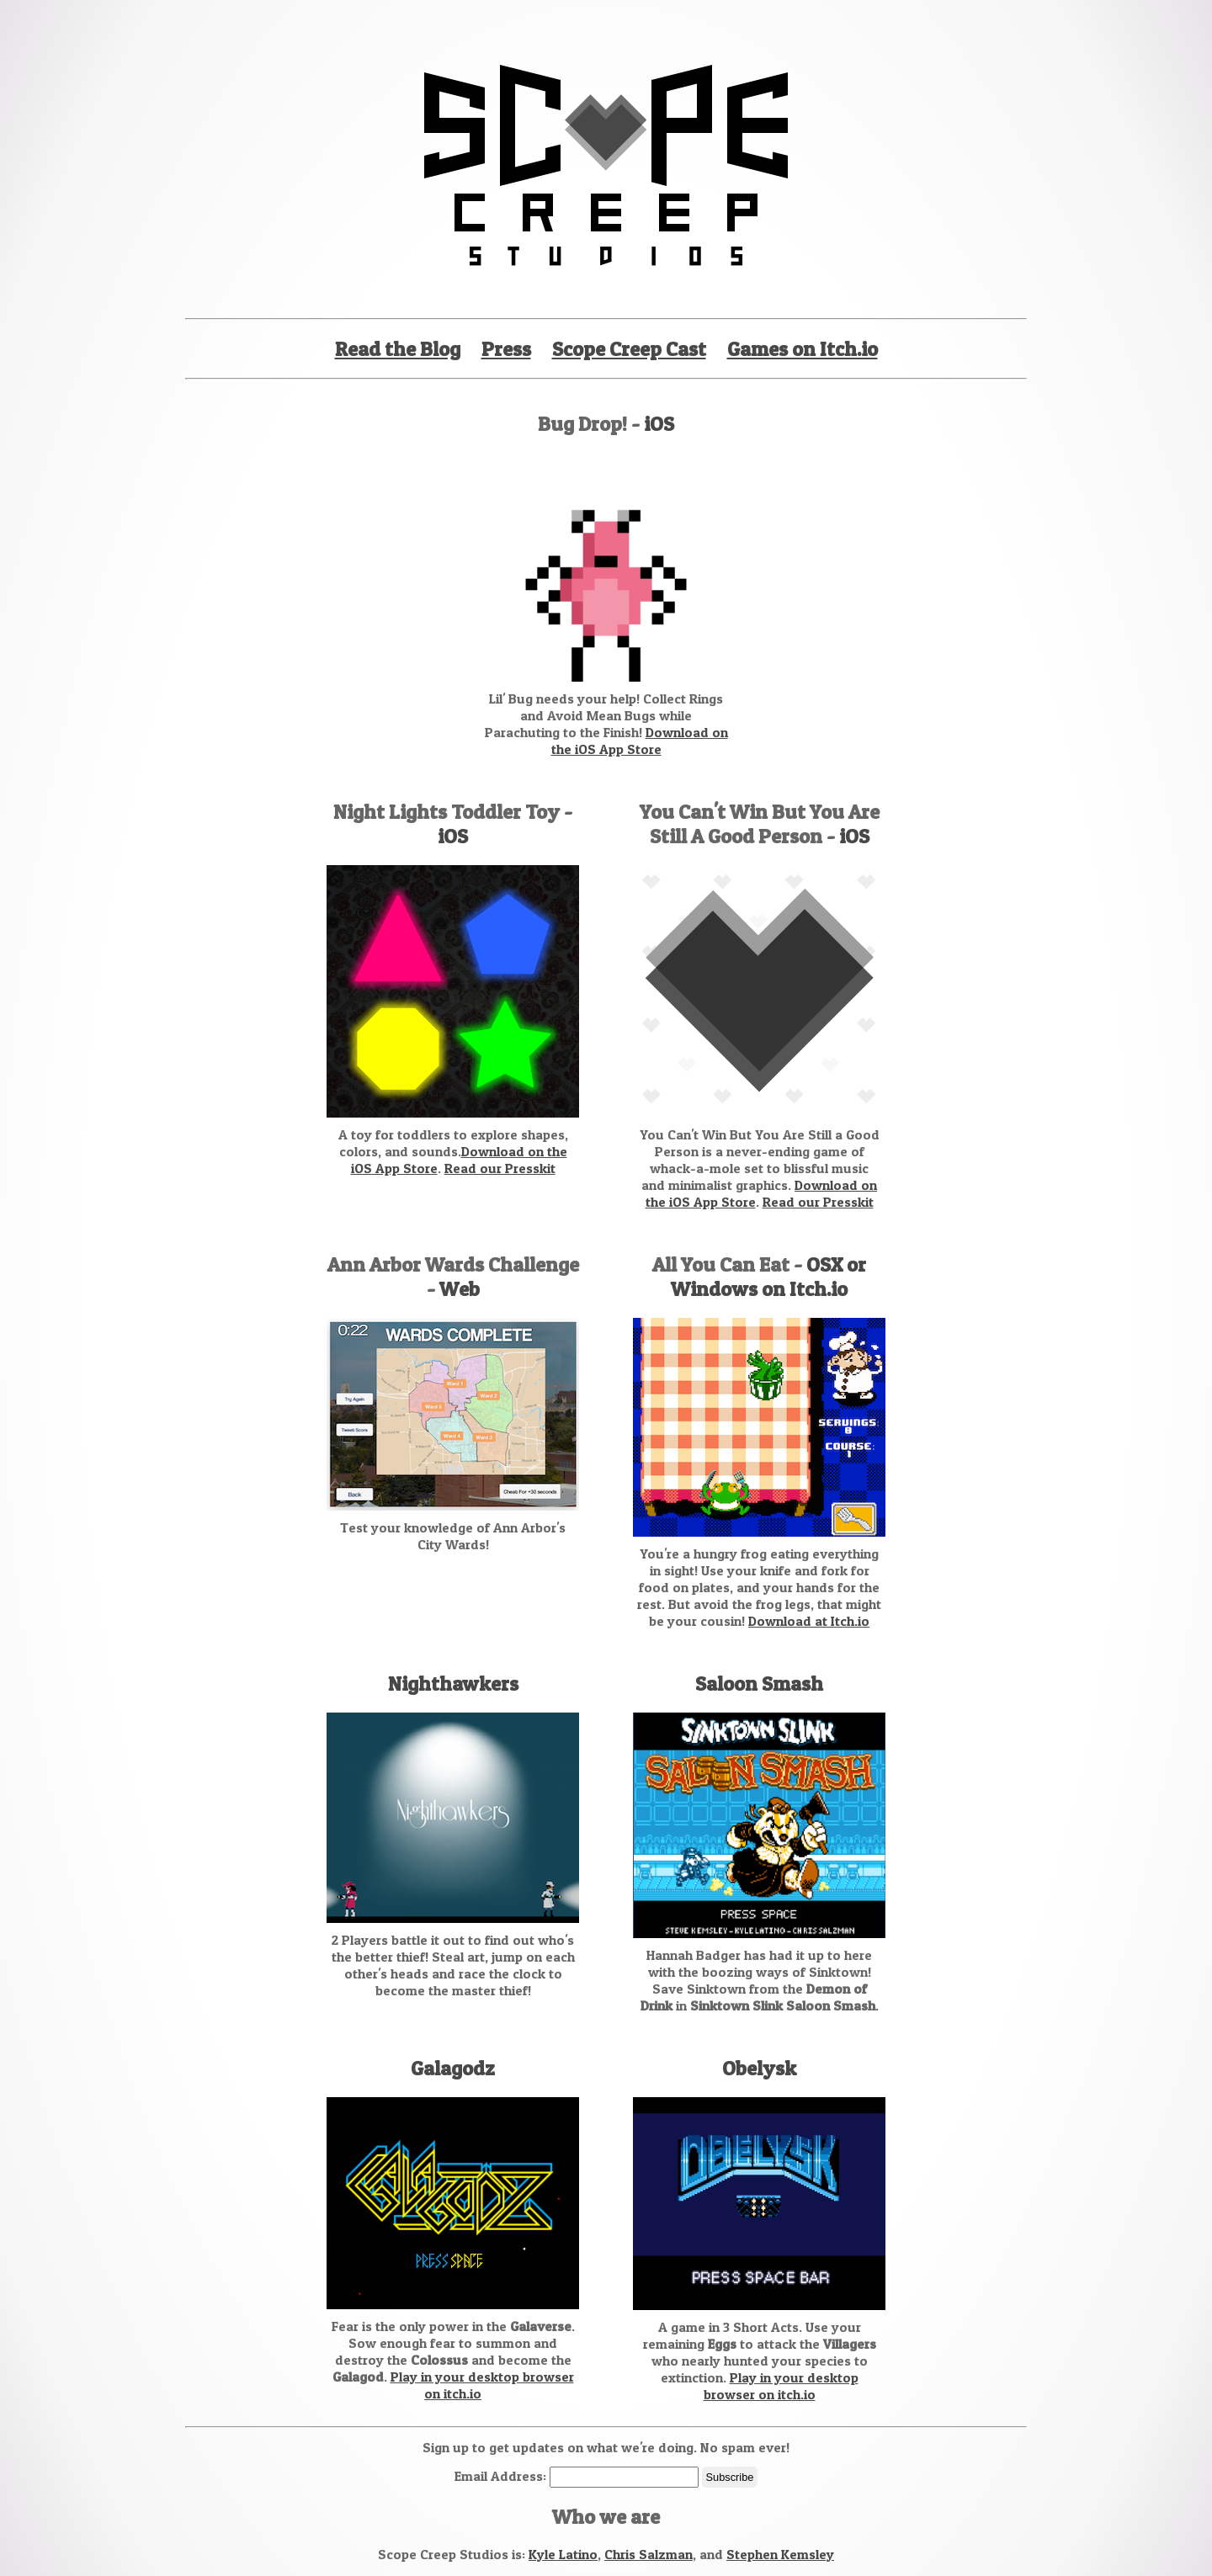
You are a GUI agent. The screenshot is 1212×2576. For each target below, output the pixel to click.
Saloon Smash (759, 1683)
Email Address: (502, 2475)
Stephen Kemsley (780, 2554)
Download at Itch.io (808, 1620)
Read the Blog (397, 349)
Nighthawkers (453, 1683)
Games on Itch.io (802, 349)
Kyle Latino (563, 2554)
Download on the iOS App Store (639, 740)
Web (459, 1289)
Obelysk (759, 2068)
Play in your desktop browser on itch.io (781, 2386)
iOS (659, 424)
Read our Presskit (500, 1168)
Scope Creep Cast (629, 349)
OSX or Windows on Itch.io (768, 1276)
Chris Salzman (648, 2554)
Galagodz (453, 2068)
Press (506, 349)
